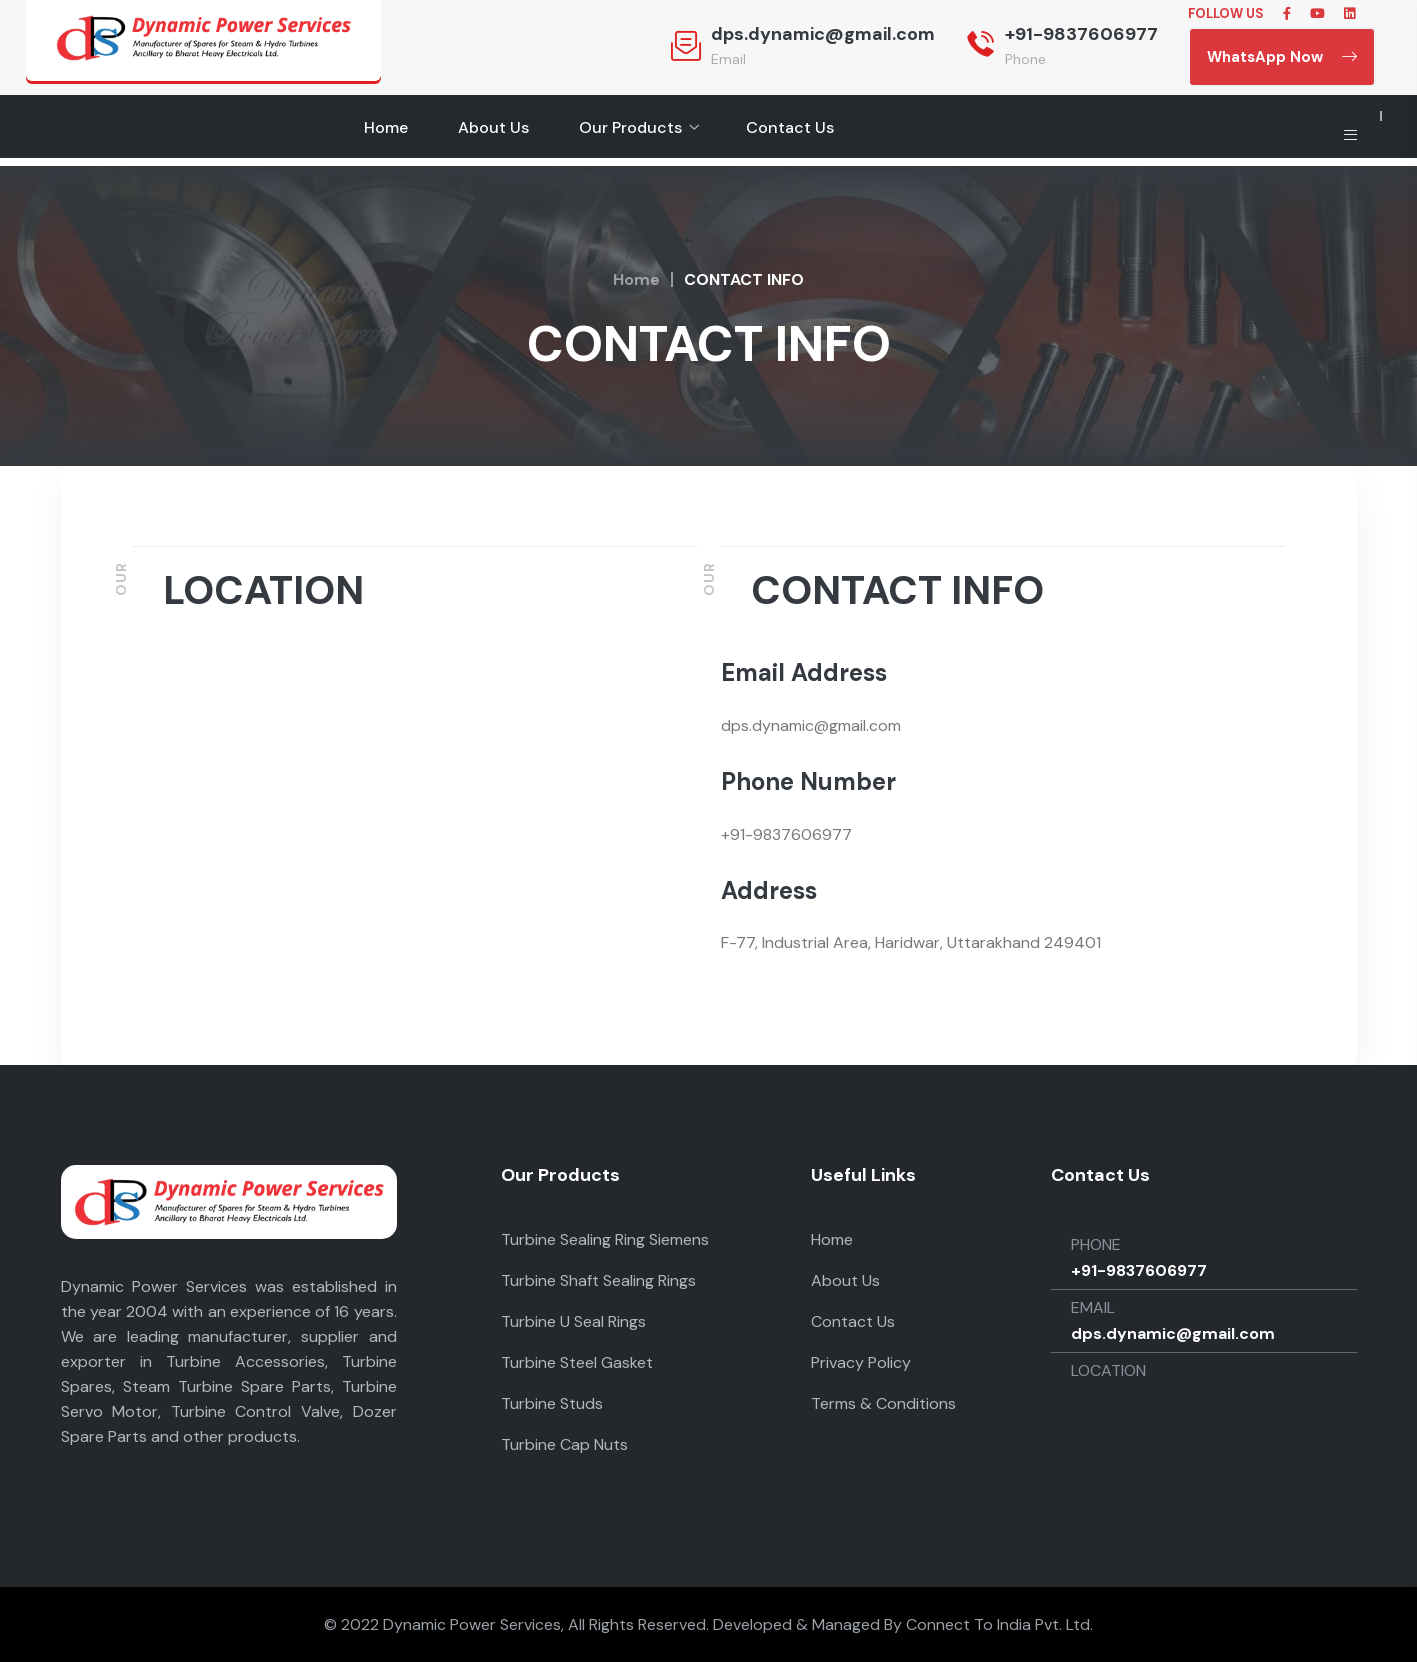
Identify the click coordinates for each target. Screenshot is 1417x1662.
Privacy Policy (861, 1362)
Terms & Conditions (883, 1403)
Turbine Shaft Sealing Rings (598, 1280)
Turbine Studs (552, 1403)
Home (386, 127)
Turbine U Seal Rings (573, 1321)
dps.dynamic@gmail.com (823, 34)
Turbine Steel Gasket (577, 1362)
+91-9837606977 (1081, 34)
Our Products (630, 127)
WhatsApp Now (1282, 57)
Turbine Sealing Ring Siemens (605, 1239)
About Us (493, 127)
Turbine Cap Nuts (564, 1444)
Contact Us (790, 127)
